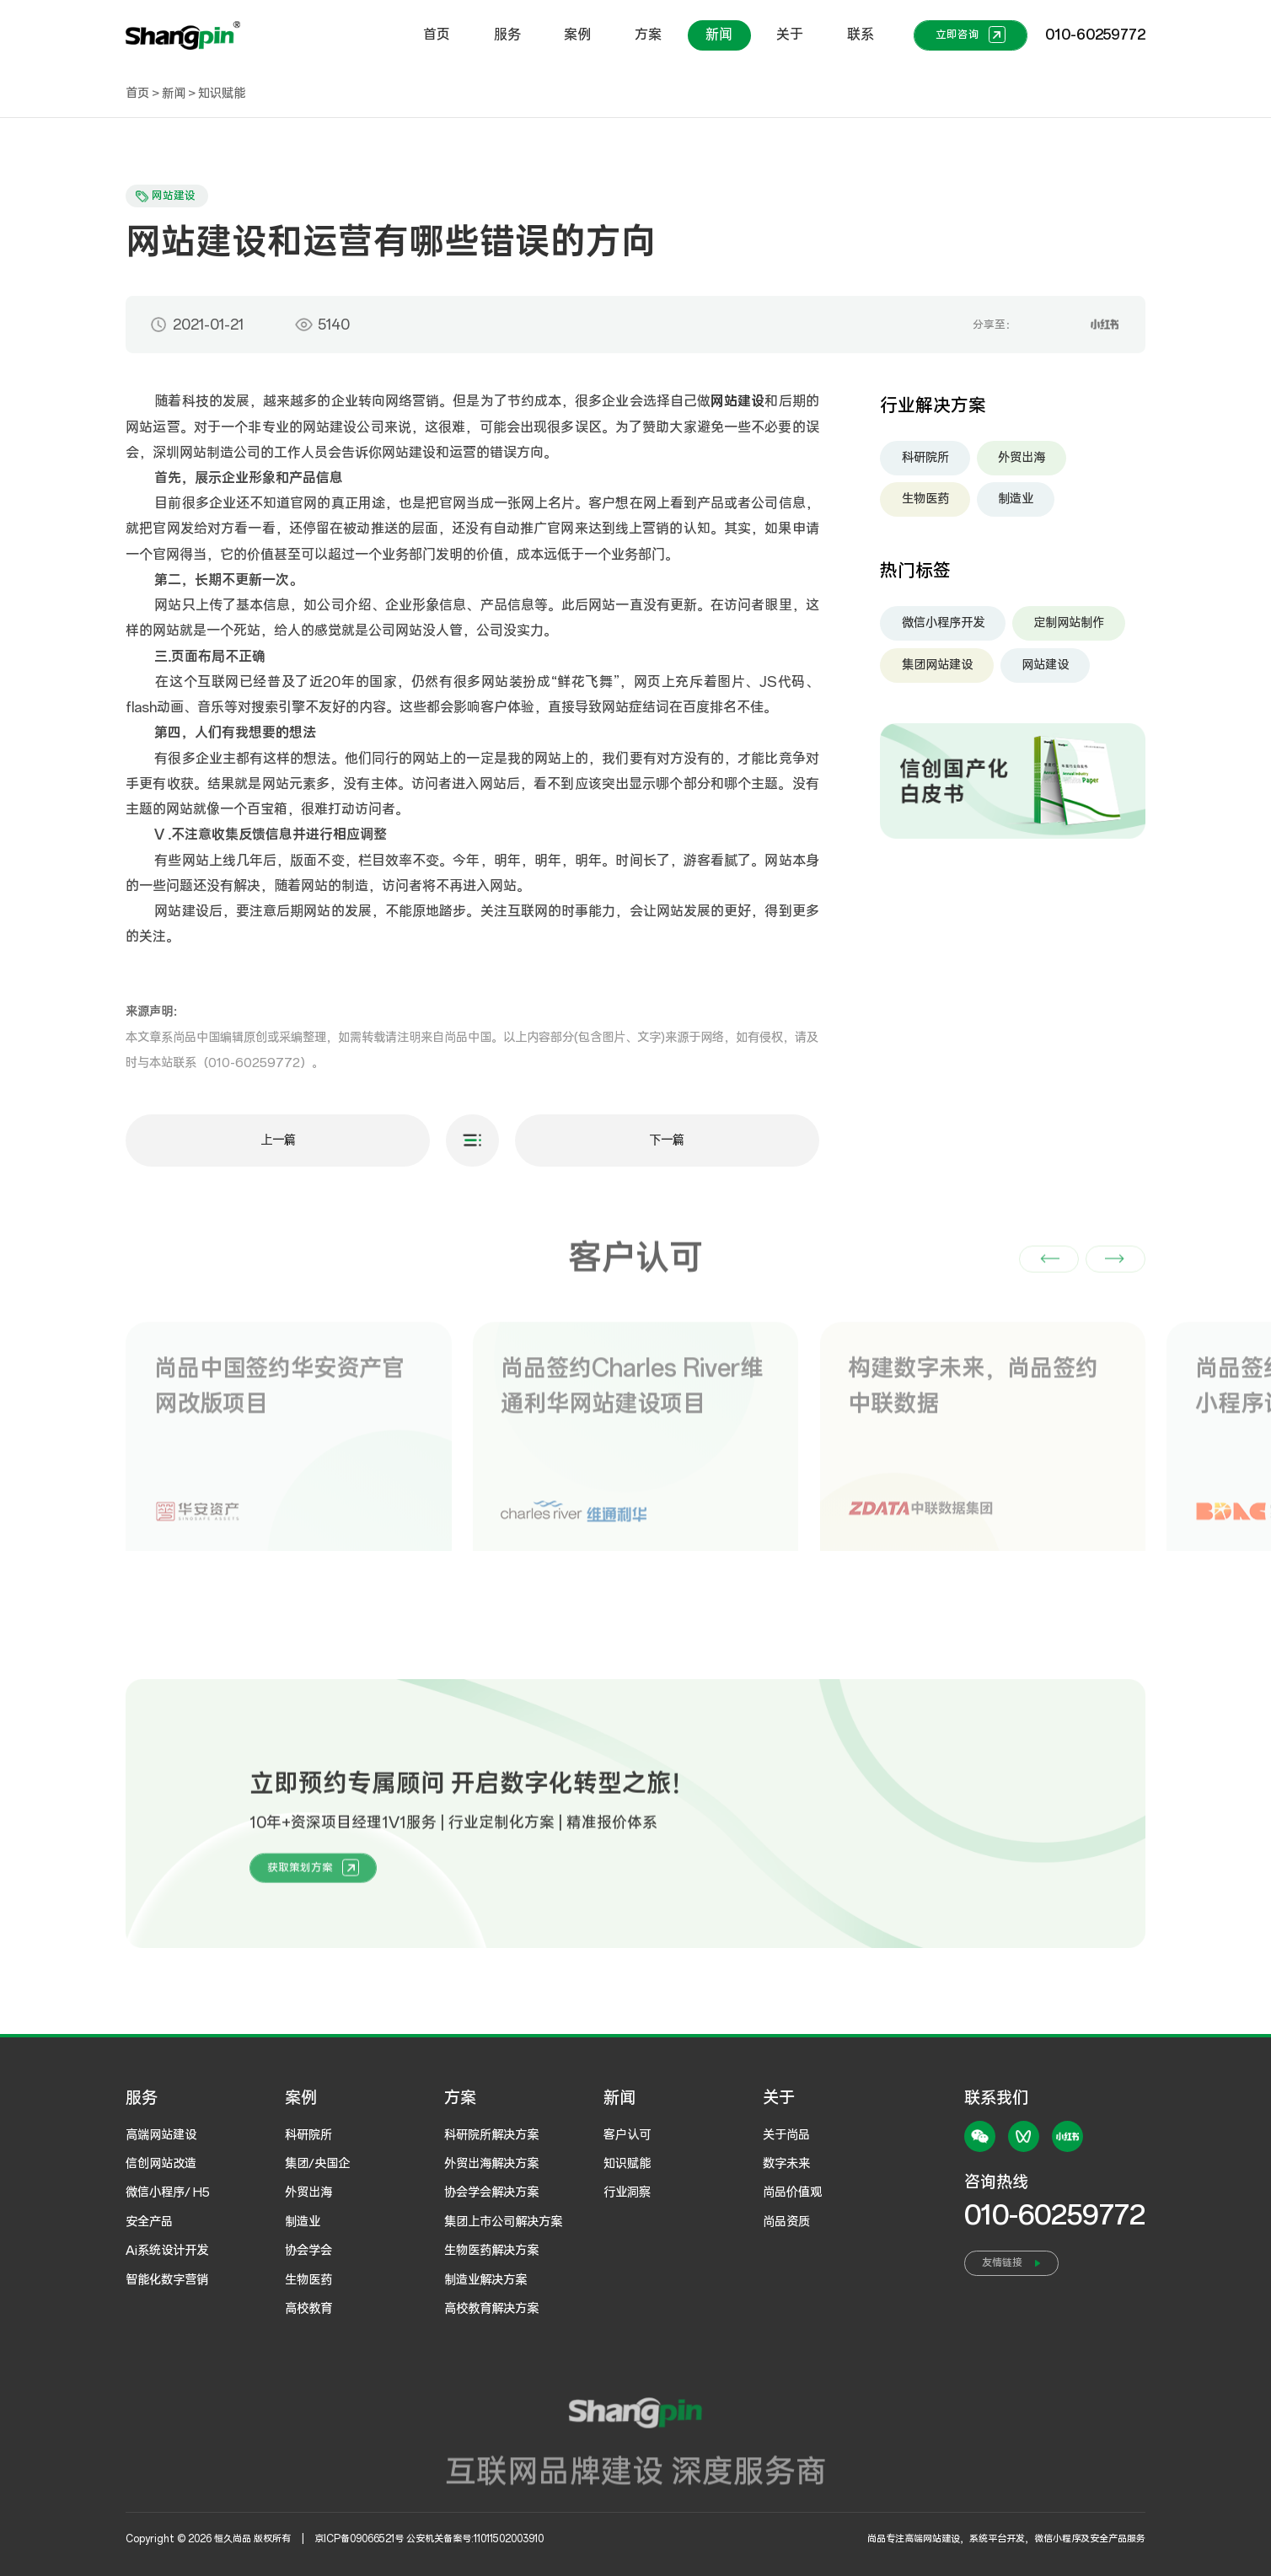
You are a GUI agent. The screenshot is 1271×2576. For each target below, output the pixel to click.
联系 (860, 34)
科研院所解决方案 (491, 2135)
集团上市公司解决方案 (503, 2222)
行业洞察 (627, 2192)
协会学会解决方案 (491, 2192)
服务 (507, 34)
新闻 (718, 34)
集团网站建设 (937, 668)
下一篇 (666, 1144)
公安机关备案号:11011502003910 (475, 2539)
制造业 (1015, 503)
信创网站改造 (161, 2163)
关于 (789, 34)
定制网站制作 (1068, 627)
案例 (577, 34)
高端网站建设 (161, 2135)
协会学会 (308, 2250)
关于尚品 (786, 2135)
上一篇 (278, 1144)
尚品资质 (786, 2222)
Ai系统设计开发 (167, 2250)
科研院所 (925, 461)
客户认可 (627, 2135)
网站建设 (1045, 668)
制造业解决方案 (485, 2280)
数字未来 (786, 2163)
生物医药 (925, 503)
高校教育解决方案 (491, 2308)
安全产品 (149, 2222)
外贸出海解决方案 (491, 2163)
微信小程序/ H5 (168, 2192)
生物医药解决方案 (491, 2250)
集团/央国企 (317, 2163)
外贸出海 (1021, 461)
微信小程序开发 (943, 627)
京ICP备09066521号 (359, 2539)
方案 (648, 34)
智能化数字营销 (167, 2280)
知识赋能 (221, 93)
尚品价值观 (792, 2192)
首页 (436, 34)
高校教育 (308, 2308)
